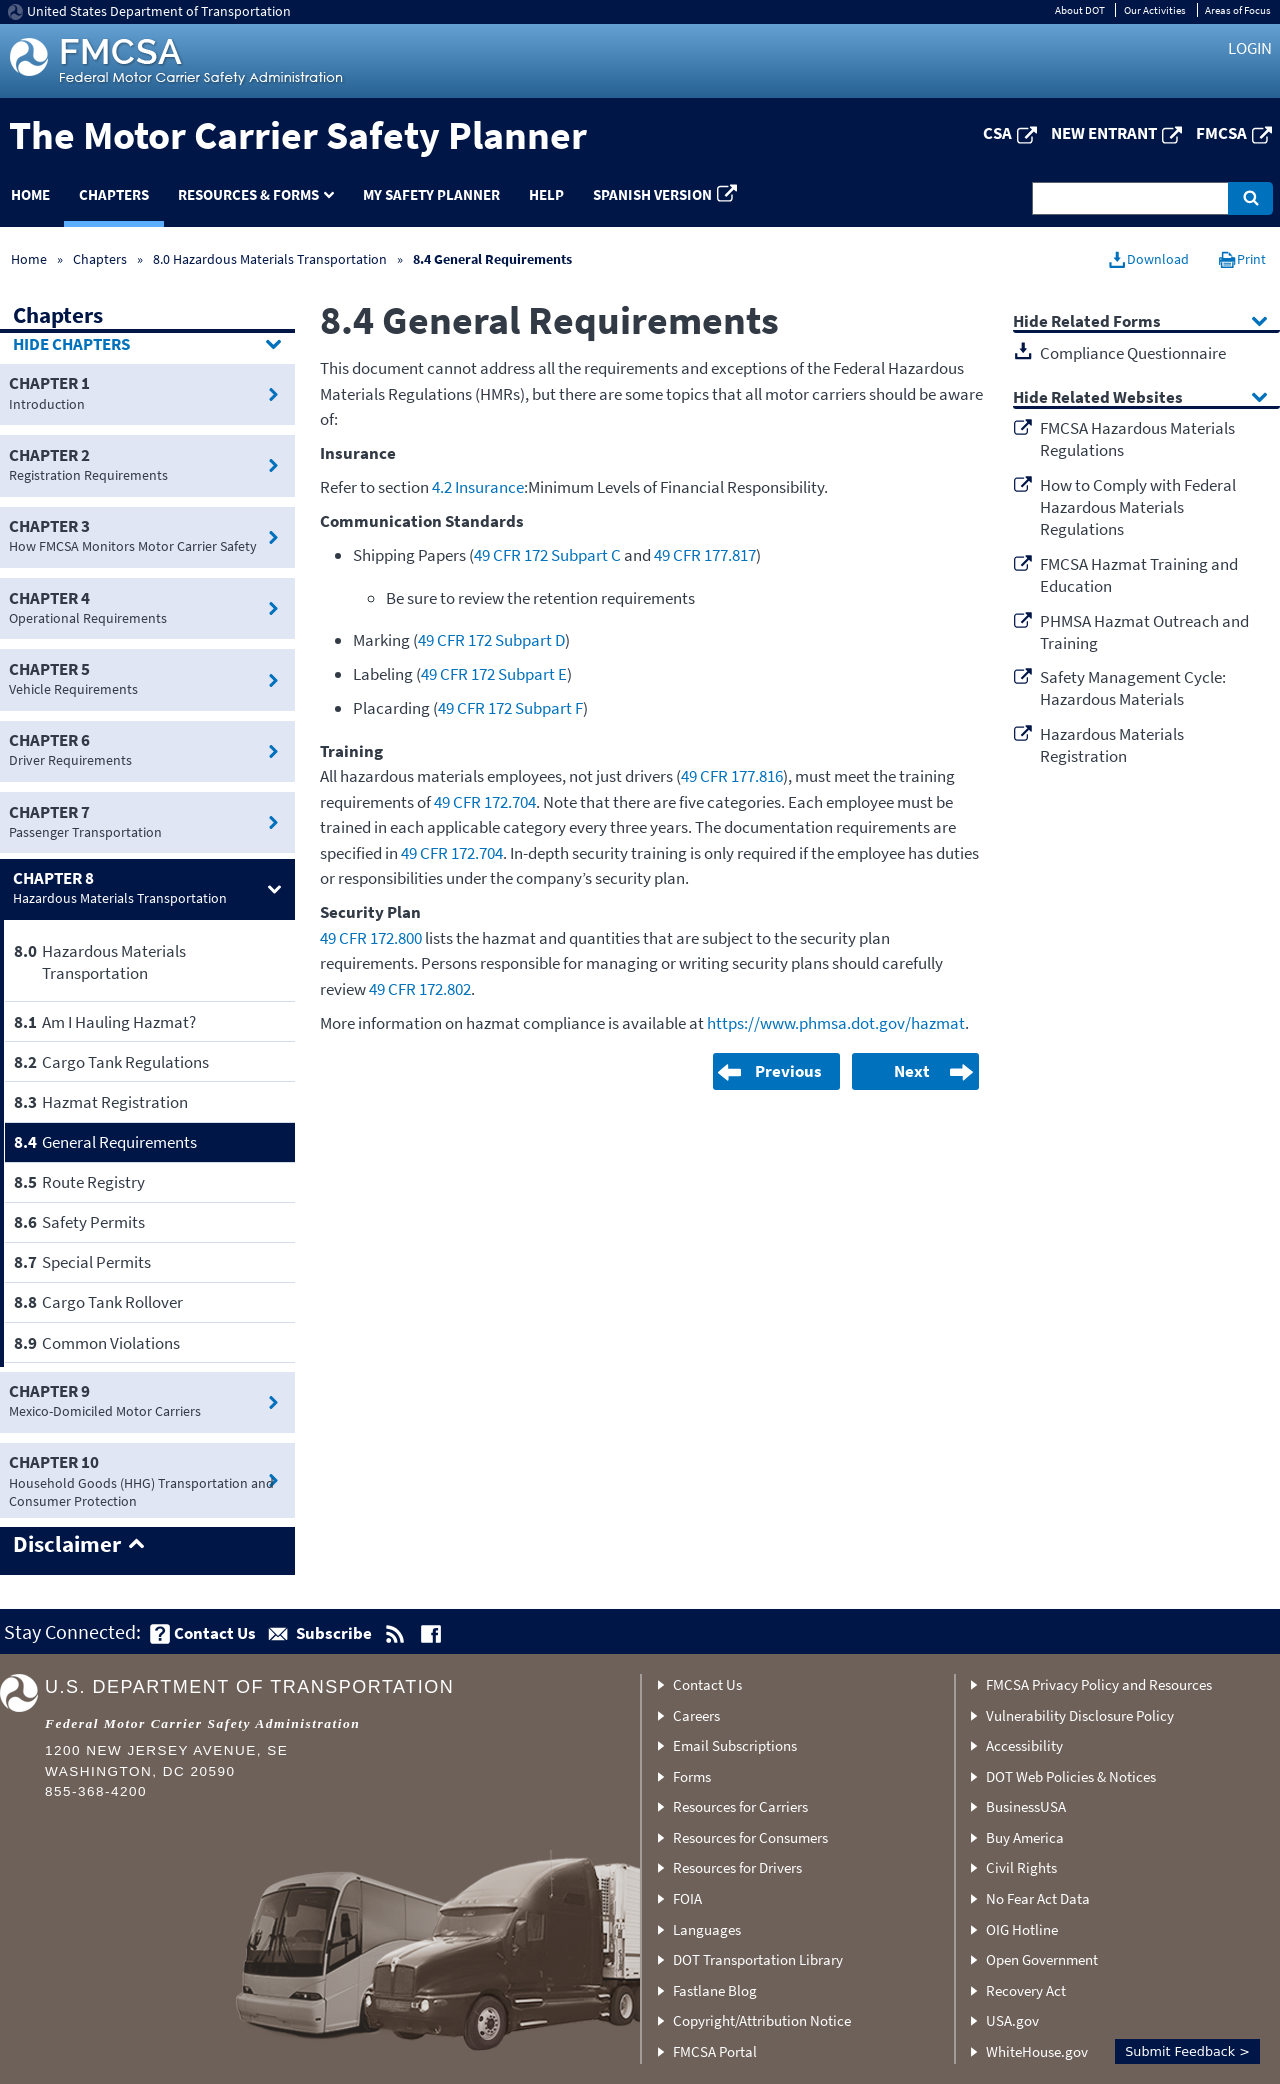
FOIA (687, 1898)
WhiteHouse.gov (1037, 2051)
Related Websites (1117, 398)
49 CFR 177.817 (705, 555)
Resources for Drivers (737, 1867)
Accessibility (1024, 1745)
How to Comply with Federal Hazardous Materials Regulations (1138, 507)
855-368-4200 (96, 1791)
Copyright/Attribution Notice (762, 2020)
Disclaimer (67, 1545)
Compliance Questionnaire (1133, 353)
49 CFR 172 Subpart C (547, 555)
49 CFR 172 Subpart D (491, 640)
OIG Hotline (1022, 1929)
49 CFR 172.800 (371, 938)
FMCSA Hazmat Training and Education (1139, 575)
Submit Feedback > (1187, 2051)
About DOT (1080, 10)
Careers (696, 1715)
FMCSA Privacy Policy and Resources (1099, 1684)
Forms (692, 1776)
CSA (997, 133)
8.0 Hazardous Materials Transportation (270, 259)
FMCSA (1221, 133)
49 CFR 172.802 (420, 989)
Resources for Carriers (740, 1806)
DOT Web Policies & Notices (1071, 1776)
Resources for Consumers (750, 1837)
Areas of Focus (1238, 10)
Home (29, 259)
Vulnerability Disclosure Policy (1080, 1715)
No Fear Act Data (1038, 1898)
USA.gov (1012, 2020)
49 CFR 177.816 (732, 776)
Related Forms (1106, 322)
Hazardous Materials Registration (1112, 745)
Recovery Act (1026, 1990)
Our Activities (1155, 10)
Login (1250, 48)
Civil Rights (1021, 1867)
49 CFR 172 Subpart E (494, 674)
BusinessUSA (1026, 1806)
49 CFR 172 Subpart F (510, 708)
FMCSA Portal (715, 2051)
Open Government (1042, 1959)
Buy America (1025, 1837)
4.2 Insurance (478, 487)
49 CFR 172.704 (485, 802)
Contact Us (707, 1684)
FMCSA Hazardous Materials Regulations (1137, 439)
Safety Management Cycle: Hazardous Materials (1133, 688)
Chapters (114, 194)
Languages (707, 1929)
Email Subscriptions (735, 1745)
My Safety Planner (431, 194)
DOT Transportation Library (758, 1959)
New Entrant (1104, 133)
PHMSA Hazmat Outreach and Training (1144, 632)
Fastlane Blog (715, 1990)
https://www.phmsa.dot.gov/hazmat (836, 1023)
